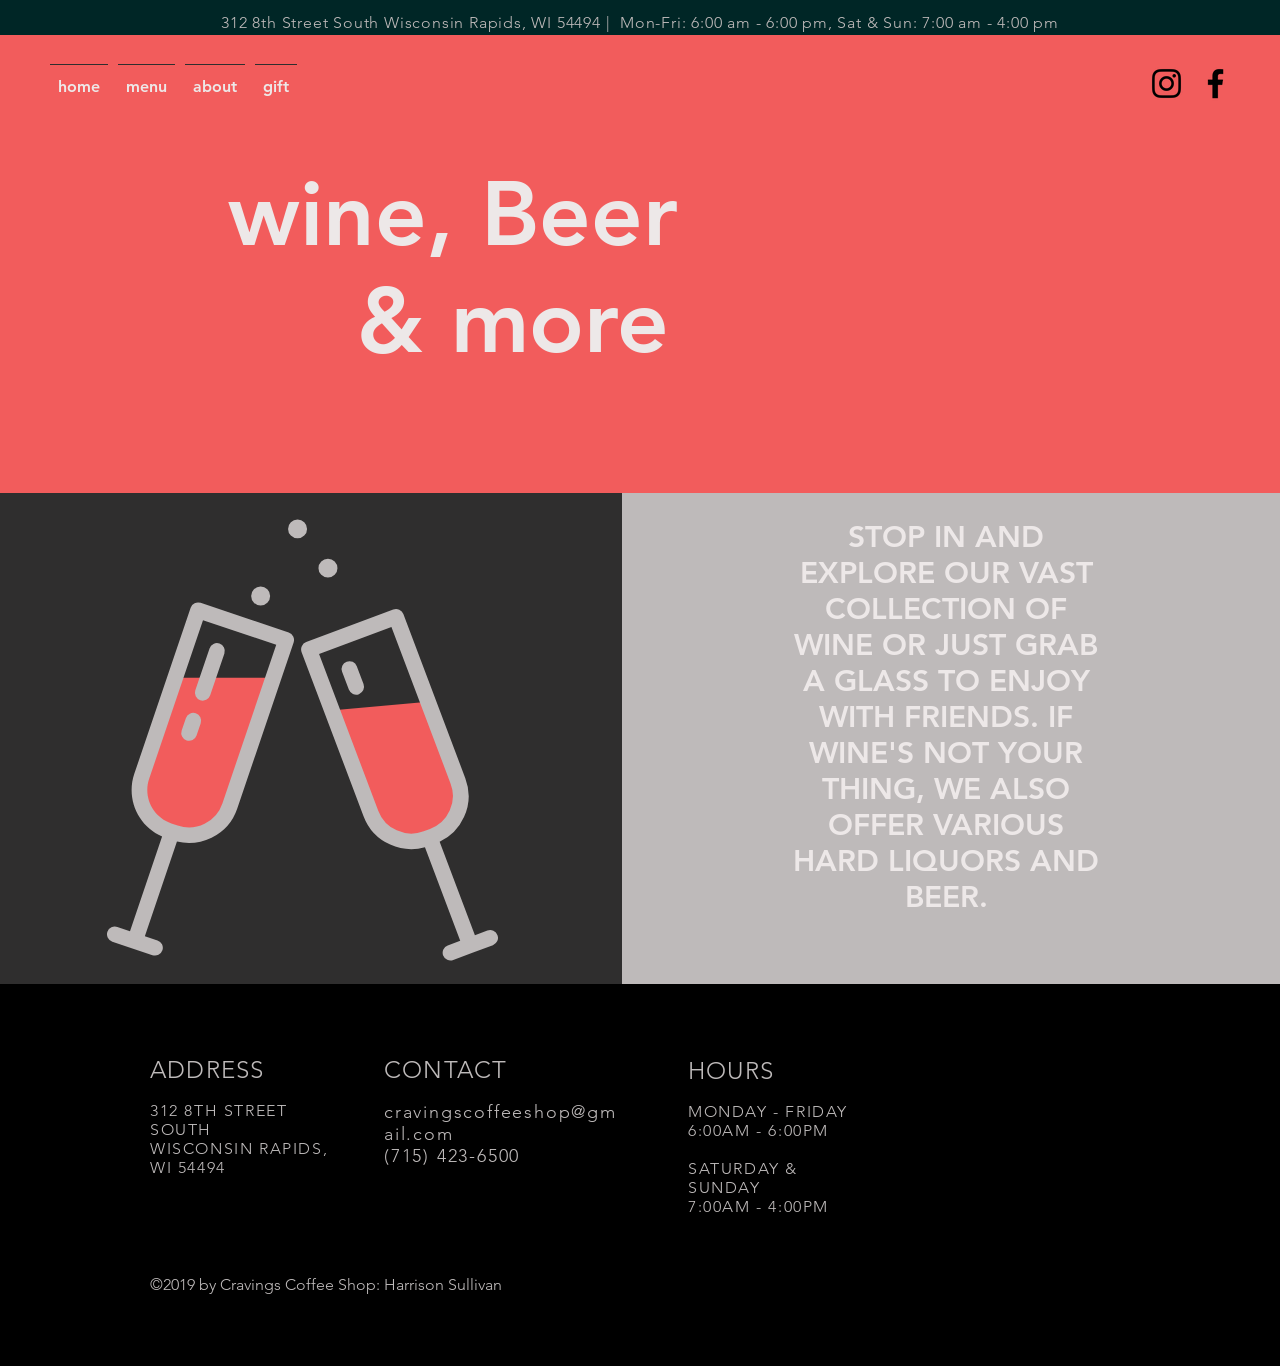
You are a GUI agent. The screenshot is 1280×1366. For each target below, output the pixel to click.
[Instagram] (1166, 83)
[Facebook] (1215, 83)
